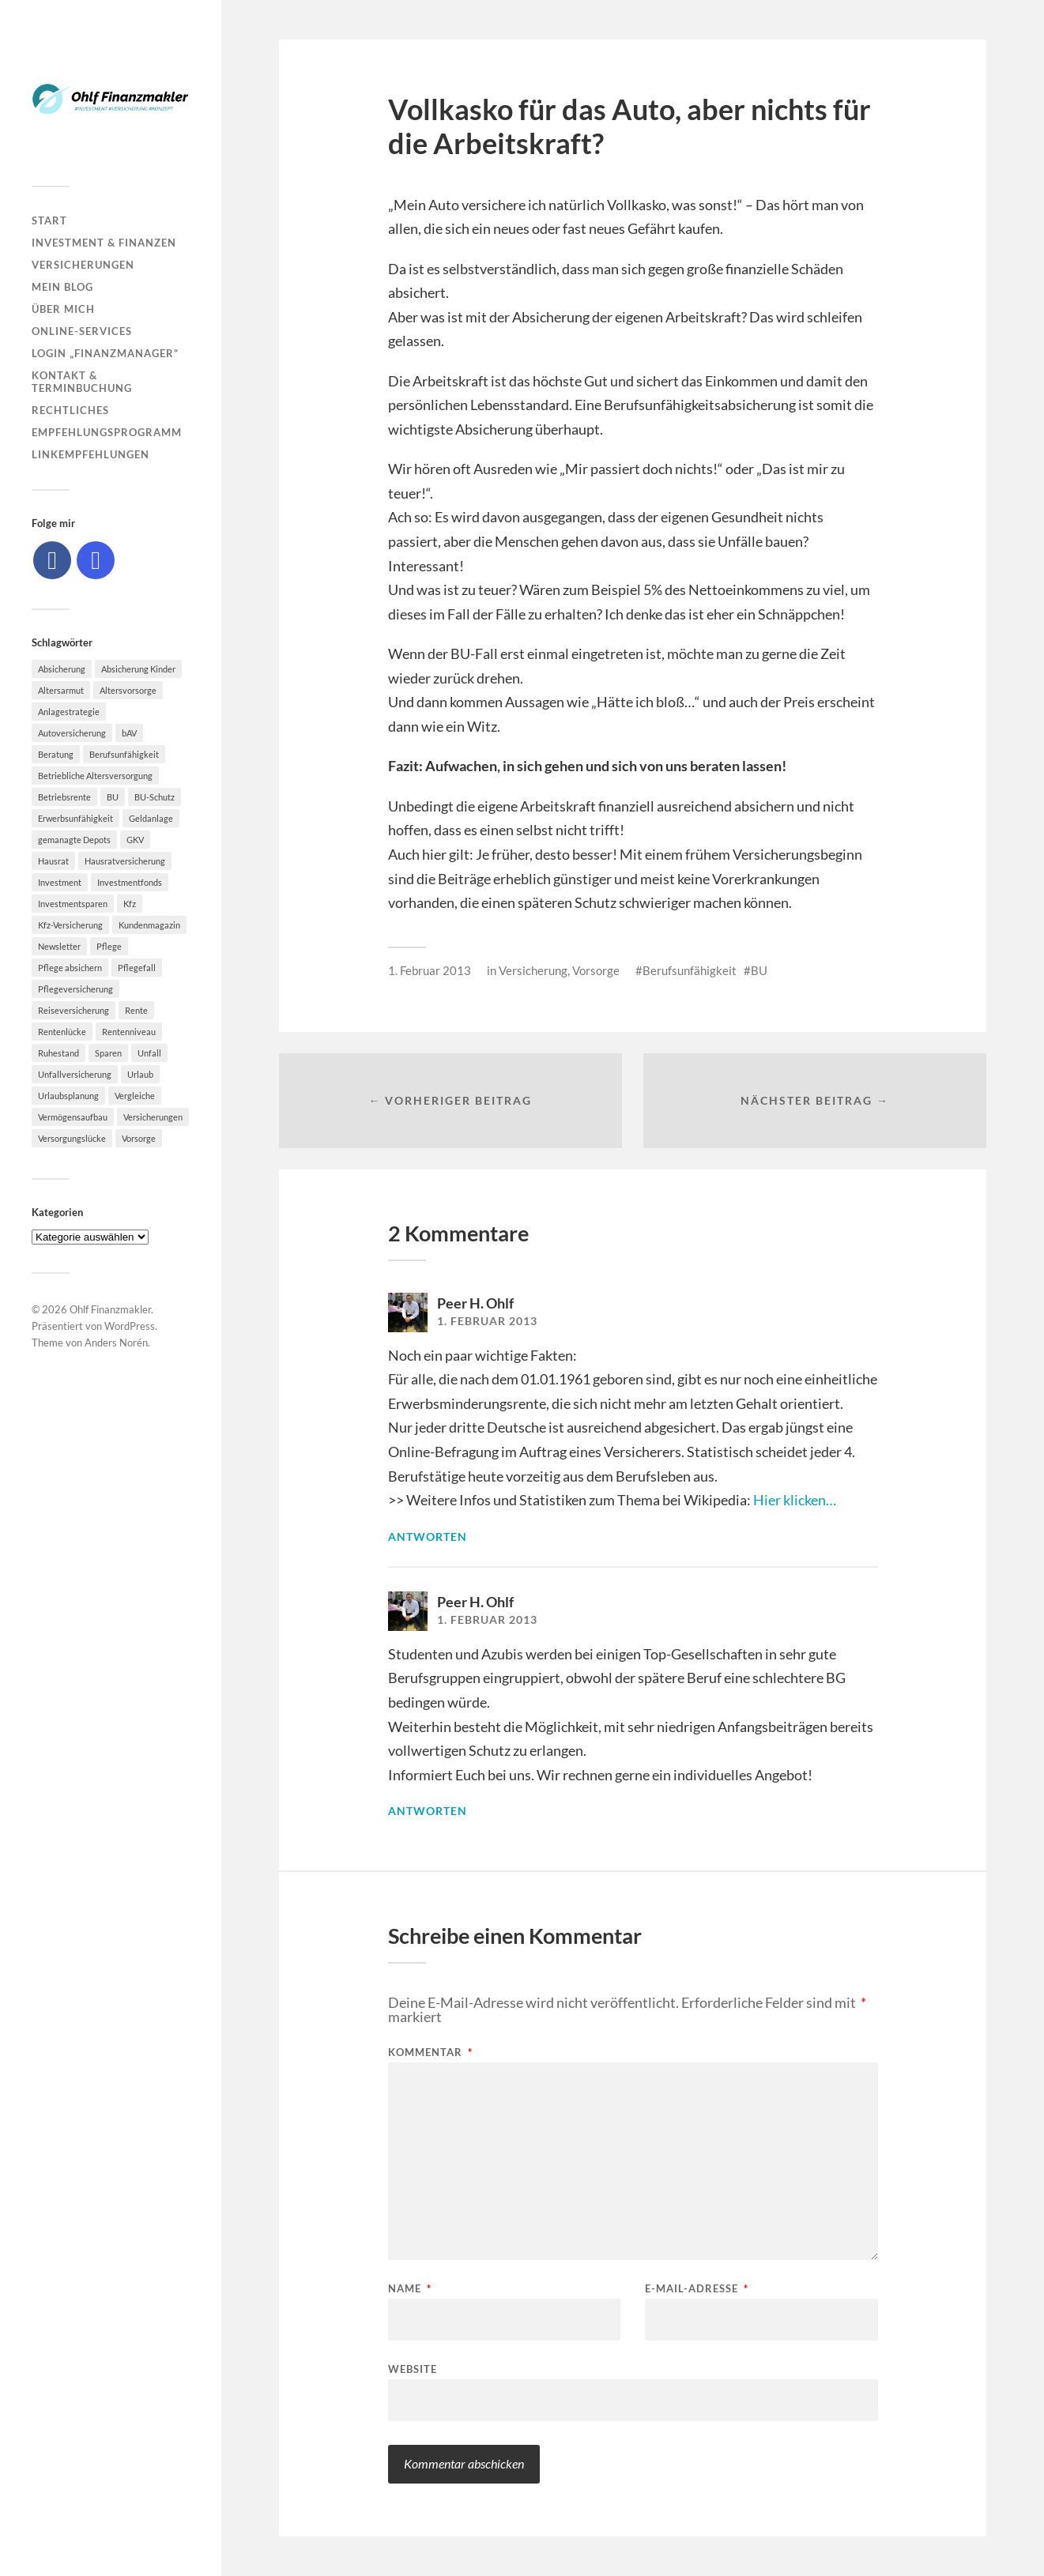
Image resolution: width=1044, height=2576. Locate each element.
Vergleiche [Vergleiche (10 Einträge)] (135, 1095)
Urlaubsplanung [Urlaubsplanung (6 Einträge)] (68, 1095)
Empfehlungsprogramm (107, 432)
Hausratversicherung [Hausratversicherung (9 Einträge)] (125, 861)
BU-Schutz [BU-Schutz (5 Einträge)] (154, 797)
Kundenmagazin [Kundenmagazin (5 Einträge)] (149, 925)
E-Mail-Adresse (696, 2289)
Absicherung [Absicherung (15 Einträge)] (61, 669)
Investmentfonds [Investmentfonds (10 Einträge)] (129, 882)
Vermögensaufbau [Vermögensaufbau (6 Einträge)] (72, 1117)
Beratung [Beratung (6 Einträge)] (55, 754)
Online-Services (82, 331)
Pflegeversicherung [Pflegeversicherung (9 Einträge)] (75, 989)
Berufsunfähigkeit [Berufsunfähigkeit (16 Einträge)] (124, 754)
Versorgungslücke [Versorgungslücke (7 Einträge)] (72, 1138)
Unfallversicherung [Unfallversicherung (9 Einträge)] (74, 1074)
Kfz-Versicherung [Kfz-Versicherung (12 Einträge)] (70, 925)
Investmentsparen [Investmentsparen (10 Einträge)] (72, 903)
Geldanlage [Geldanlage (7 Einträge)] (151, 818)
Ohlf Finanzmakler (110, 1309)
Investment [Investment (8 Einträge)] (59, 882)
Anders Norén (116, 1342)
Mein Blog (62, 287)
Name (410, 2289)
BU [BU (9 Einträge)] (113, 797)
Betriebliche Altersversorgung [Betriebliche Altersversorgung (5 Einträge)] (95, 775)
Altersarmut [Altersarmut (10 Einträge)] (61, 690)
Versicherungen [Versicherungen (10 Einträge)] (153, 1117)
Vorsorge (596, 970)
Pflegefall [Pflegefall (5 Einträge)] (137, 967)
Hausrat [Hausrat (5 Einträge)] (53, 861)
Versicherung (533, 970)
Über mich (63, 309)
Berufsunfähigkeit (690, 970)
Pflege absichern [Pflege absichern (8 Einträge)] (70, 967)
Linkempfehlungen (90, 454)
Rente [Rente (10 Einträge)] (136, 1010)
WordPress (129, 1326)
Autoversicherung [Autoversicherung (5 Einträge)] (72, 733)
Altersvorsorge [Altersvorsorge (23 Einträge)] (128, 690)
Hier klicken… (794, 1499)
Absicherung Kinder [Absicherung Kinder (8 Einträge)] (138, 669)
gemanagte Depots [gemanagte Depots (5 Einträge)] (74, 839)
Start (49, 220)
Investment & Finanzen (104, 242)
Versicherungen (83, 264)
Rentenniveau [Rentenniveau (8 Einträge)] (129, 1031)
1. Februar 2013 (429, 970)
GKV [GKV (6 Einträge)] (135, 839)
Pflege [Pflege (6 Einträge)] (109, 946)
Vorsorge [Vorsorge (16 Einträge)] (139, 1138)
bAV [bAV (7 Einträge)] (129, 733)
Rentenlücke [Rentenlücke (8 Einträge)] (62, 1031)
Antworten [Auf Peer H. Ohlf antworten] (427, 1537)
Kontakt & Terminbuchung (82, 381)
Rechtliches (70, 410)
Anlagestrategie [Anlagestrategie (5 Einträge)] (69, 711)
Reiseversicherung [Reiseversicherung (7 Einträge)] (73, 1010)
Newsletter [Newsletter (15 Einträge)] (59, 946)
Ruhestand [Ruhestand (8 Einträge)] (58, 1053)
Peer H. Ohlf (475, 1303)
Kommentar (430, 2052)
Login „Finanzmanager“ (105, 353)
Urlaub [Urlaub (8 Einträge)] (140, 1074)
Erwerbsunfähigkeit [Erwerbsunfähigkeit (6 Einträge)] (75, 818)
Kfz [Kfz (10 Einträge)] (129, 903)
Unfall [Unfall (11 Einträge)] (149, 1053)
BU (759, 970)
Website (412, 2369)
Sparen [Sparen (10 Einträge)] (108, 1053)
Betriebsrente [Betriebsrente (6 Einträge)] (64, 797)
